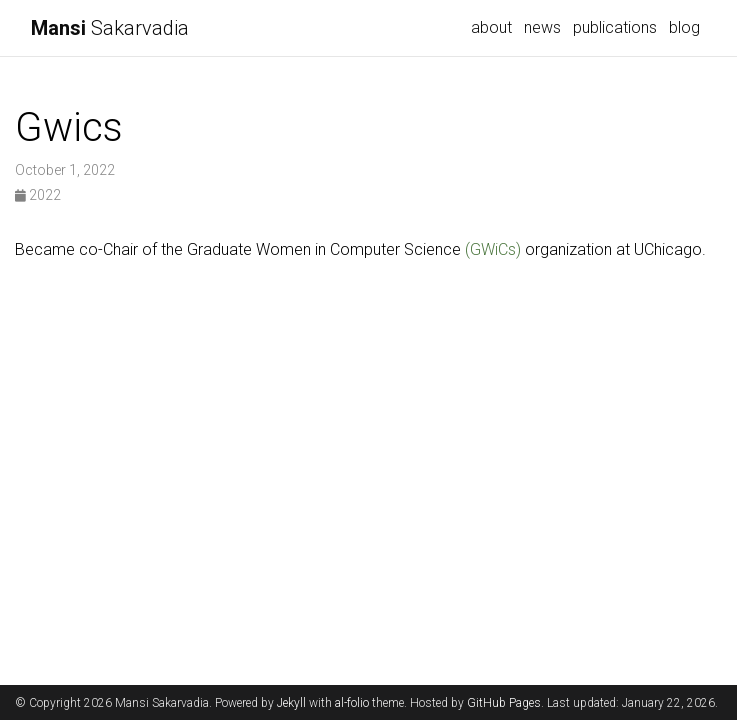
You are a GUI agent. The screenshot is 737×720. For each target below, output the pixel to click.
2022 (38, 195)
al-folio (352, 703)
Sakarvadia (110, 28)
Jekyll (291, 703)
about (491, 27)
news (542, 27)
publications (615, 27)
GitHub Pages (504, 703)
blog (684, 27)
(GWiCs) (493, 249)
